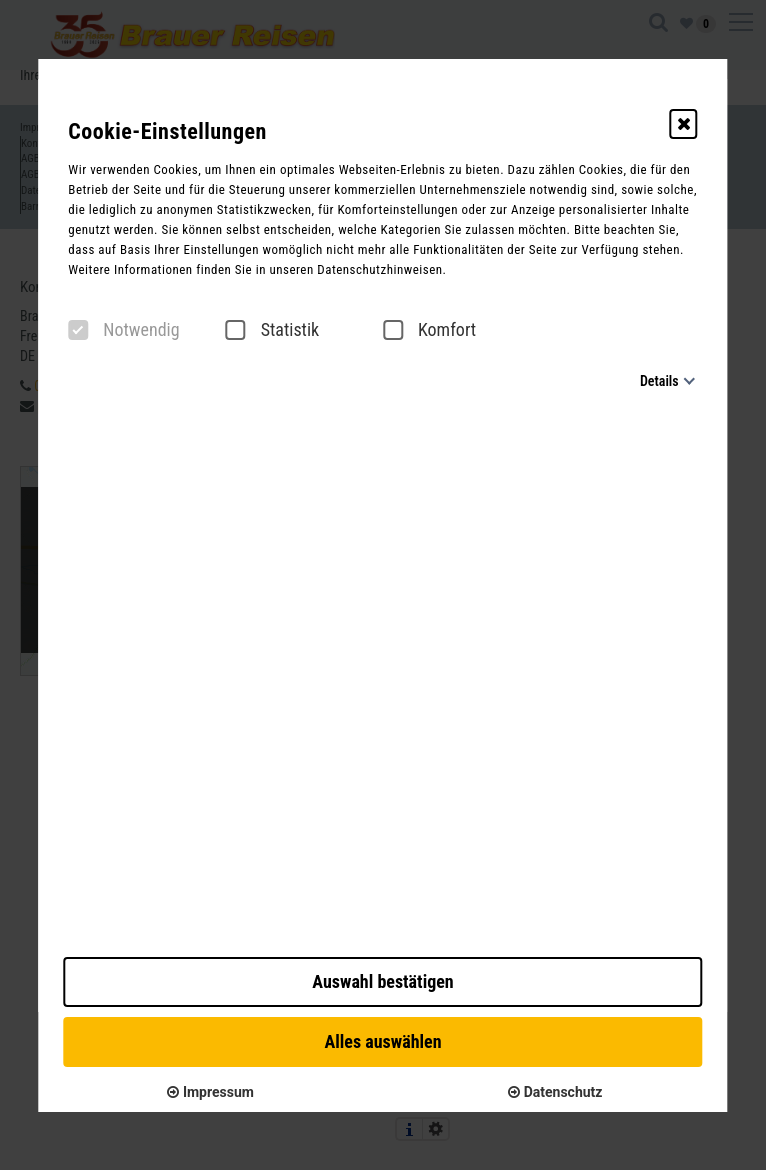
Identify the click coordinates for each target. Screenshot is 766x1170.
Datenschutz (555, 1092)
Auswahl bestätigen (382, 981)
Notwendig (123, 330)
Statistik (273, 330)
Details (659, 381)
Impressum (210, 1092)
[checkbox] (78, 330)
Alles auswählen (382, 1041)
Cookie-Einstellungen (167, 131)
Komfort (429, 330)
